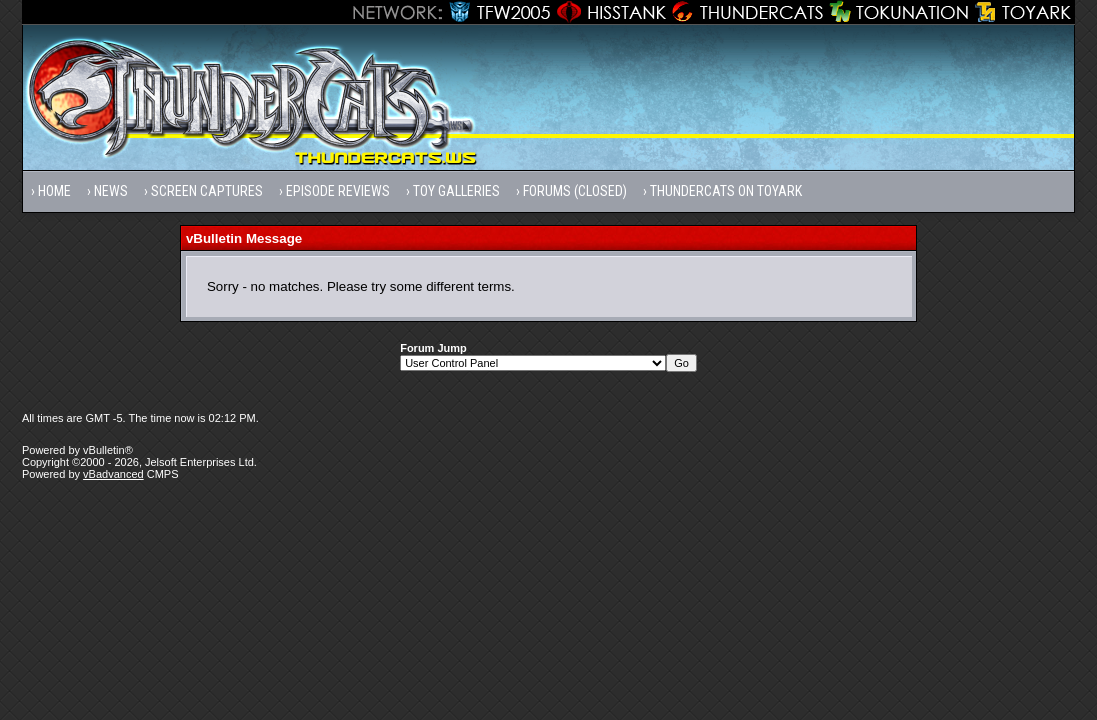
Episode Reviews (338, 191)
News (111, 191)
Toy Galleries (456, 191)
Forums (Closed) (575, 191)
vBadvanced (113, 474)
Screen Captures (207, 191)
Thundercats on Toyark (726, 191)
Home (54, 191)
